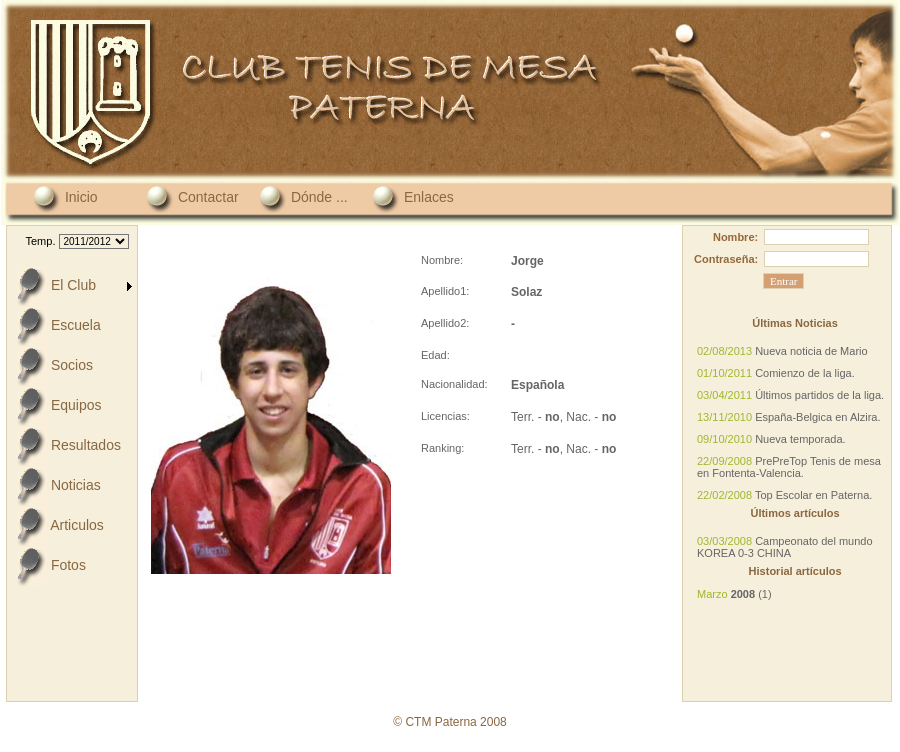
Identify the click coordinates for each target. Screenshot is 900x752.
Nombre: (735, 237)
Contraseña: (726, 259)
